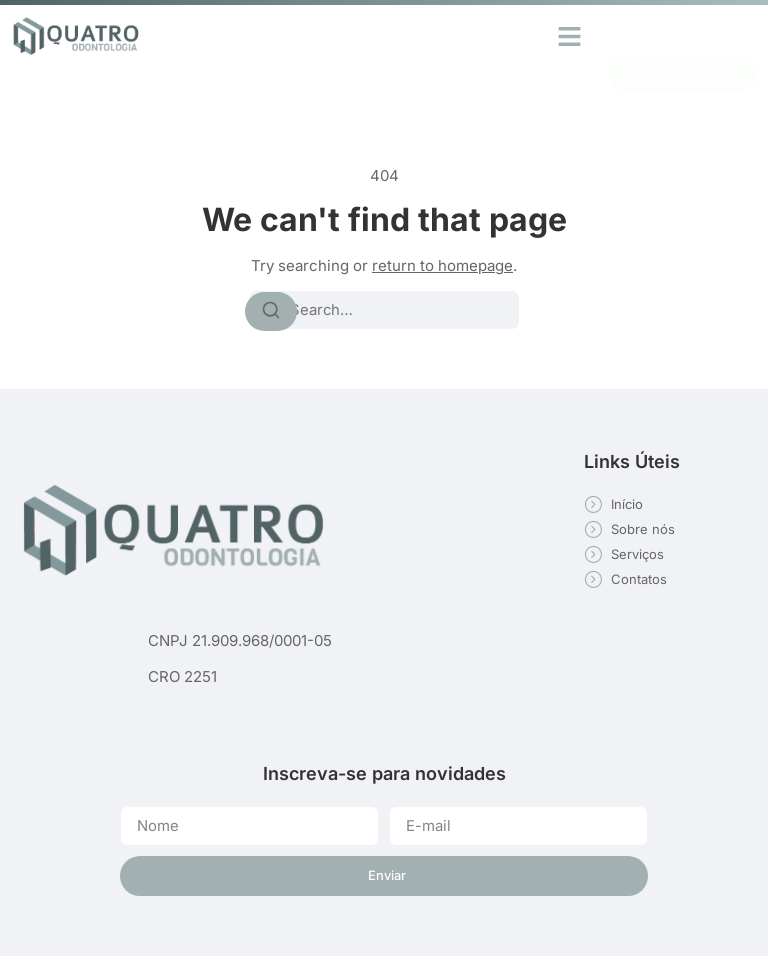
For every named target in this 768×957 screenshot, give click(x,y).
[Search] (271, 311)
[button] (570, 36)
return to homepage (442, 265)
